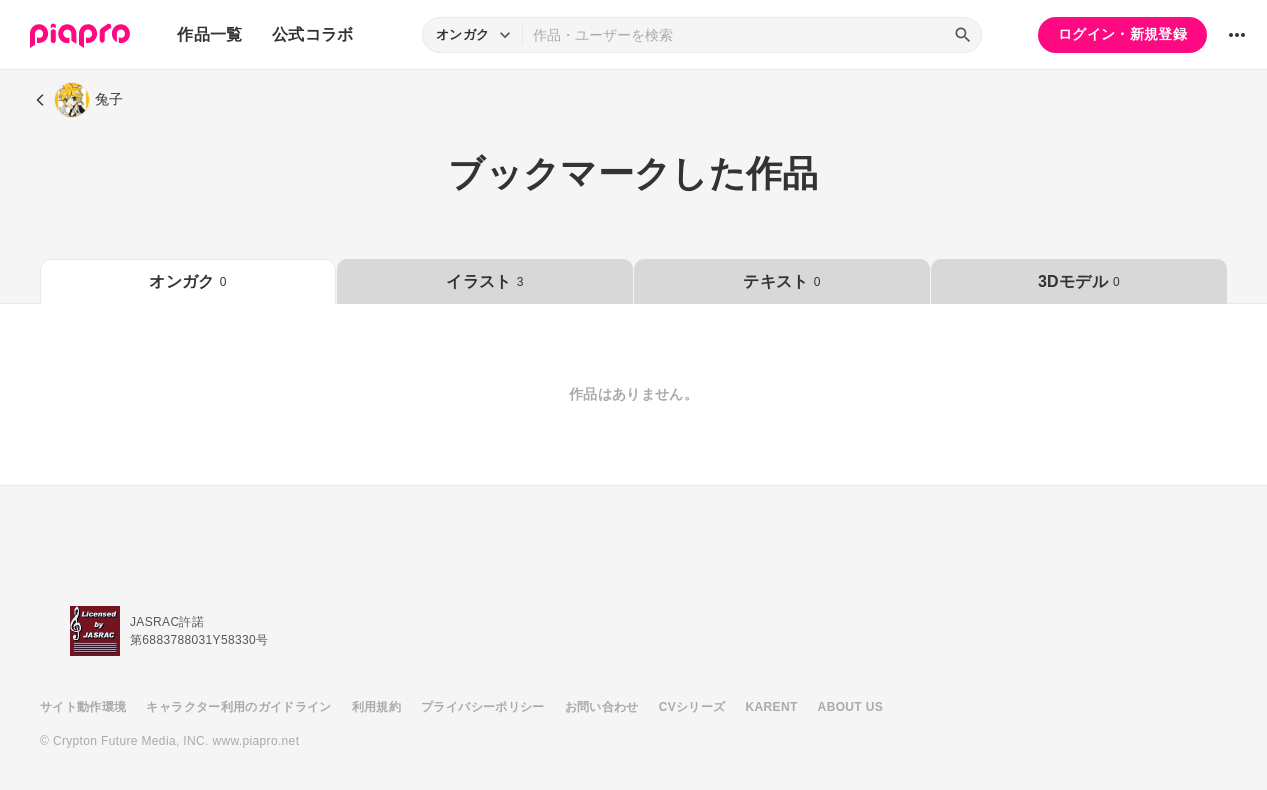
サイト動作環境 (83, 707)
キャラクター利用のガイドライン (238, 707)
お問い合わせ (602, 707)
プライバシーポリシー (483, 707)
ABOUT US (850, 707)
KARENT (772, 707)
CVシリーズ (692, 707)
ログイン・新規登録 (1122, 34)
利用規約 (376, 707)
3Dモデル (1079, 281)
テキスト (781, 281)
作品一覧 (209, 34)
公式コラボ (313, 34)
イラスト (484, 281)
